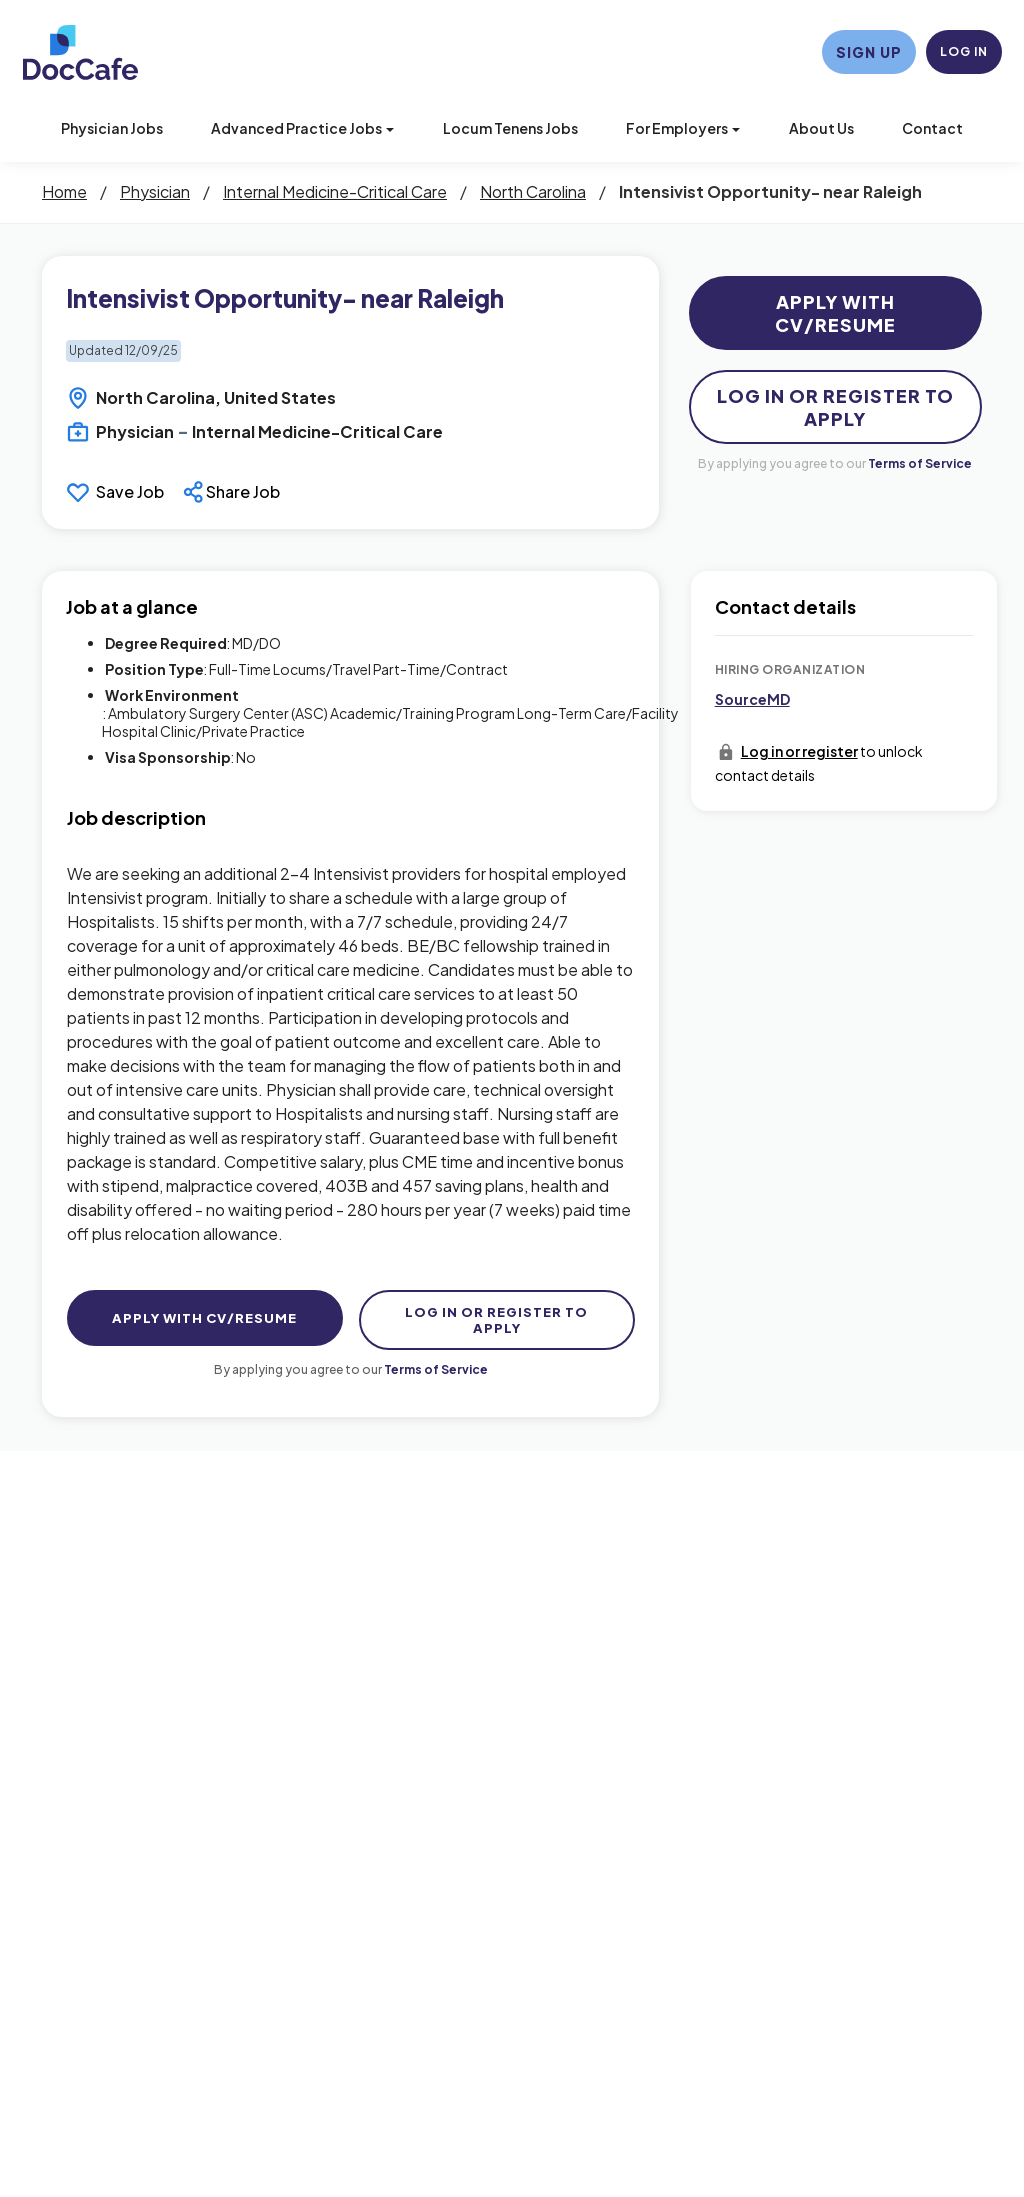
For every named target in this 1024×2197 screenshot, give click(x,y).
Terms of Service (920, 463)
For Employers (683, 128)
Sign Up (869, 52)
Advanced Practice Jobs (302, 128)
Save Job (130, 491)
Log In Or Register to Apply (835, 407)
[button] (234, 492)
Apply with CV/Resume (835, 313)
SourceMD (752, 699)
